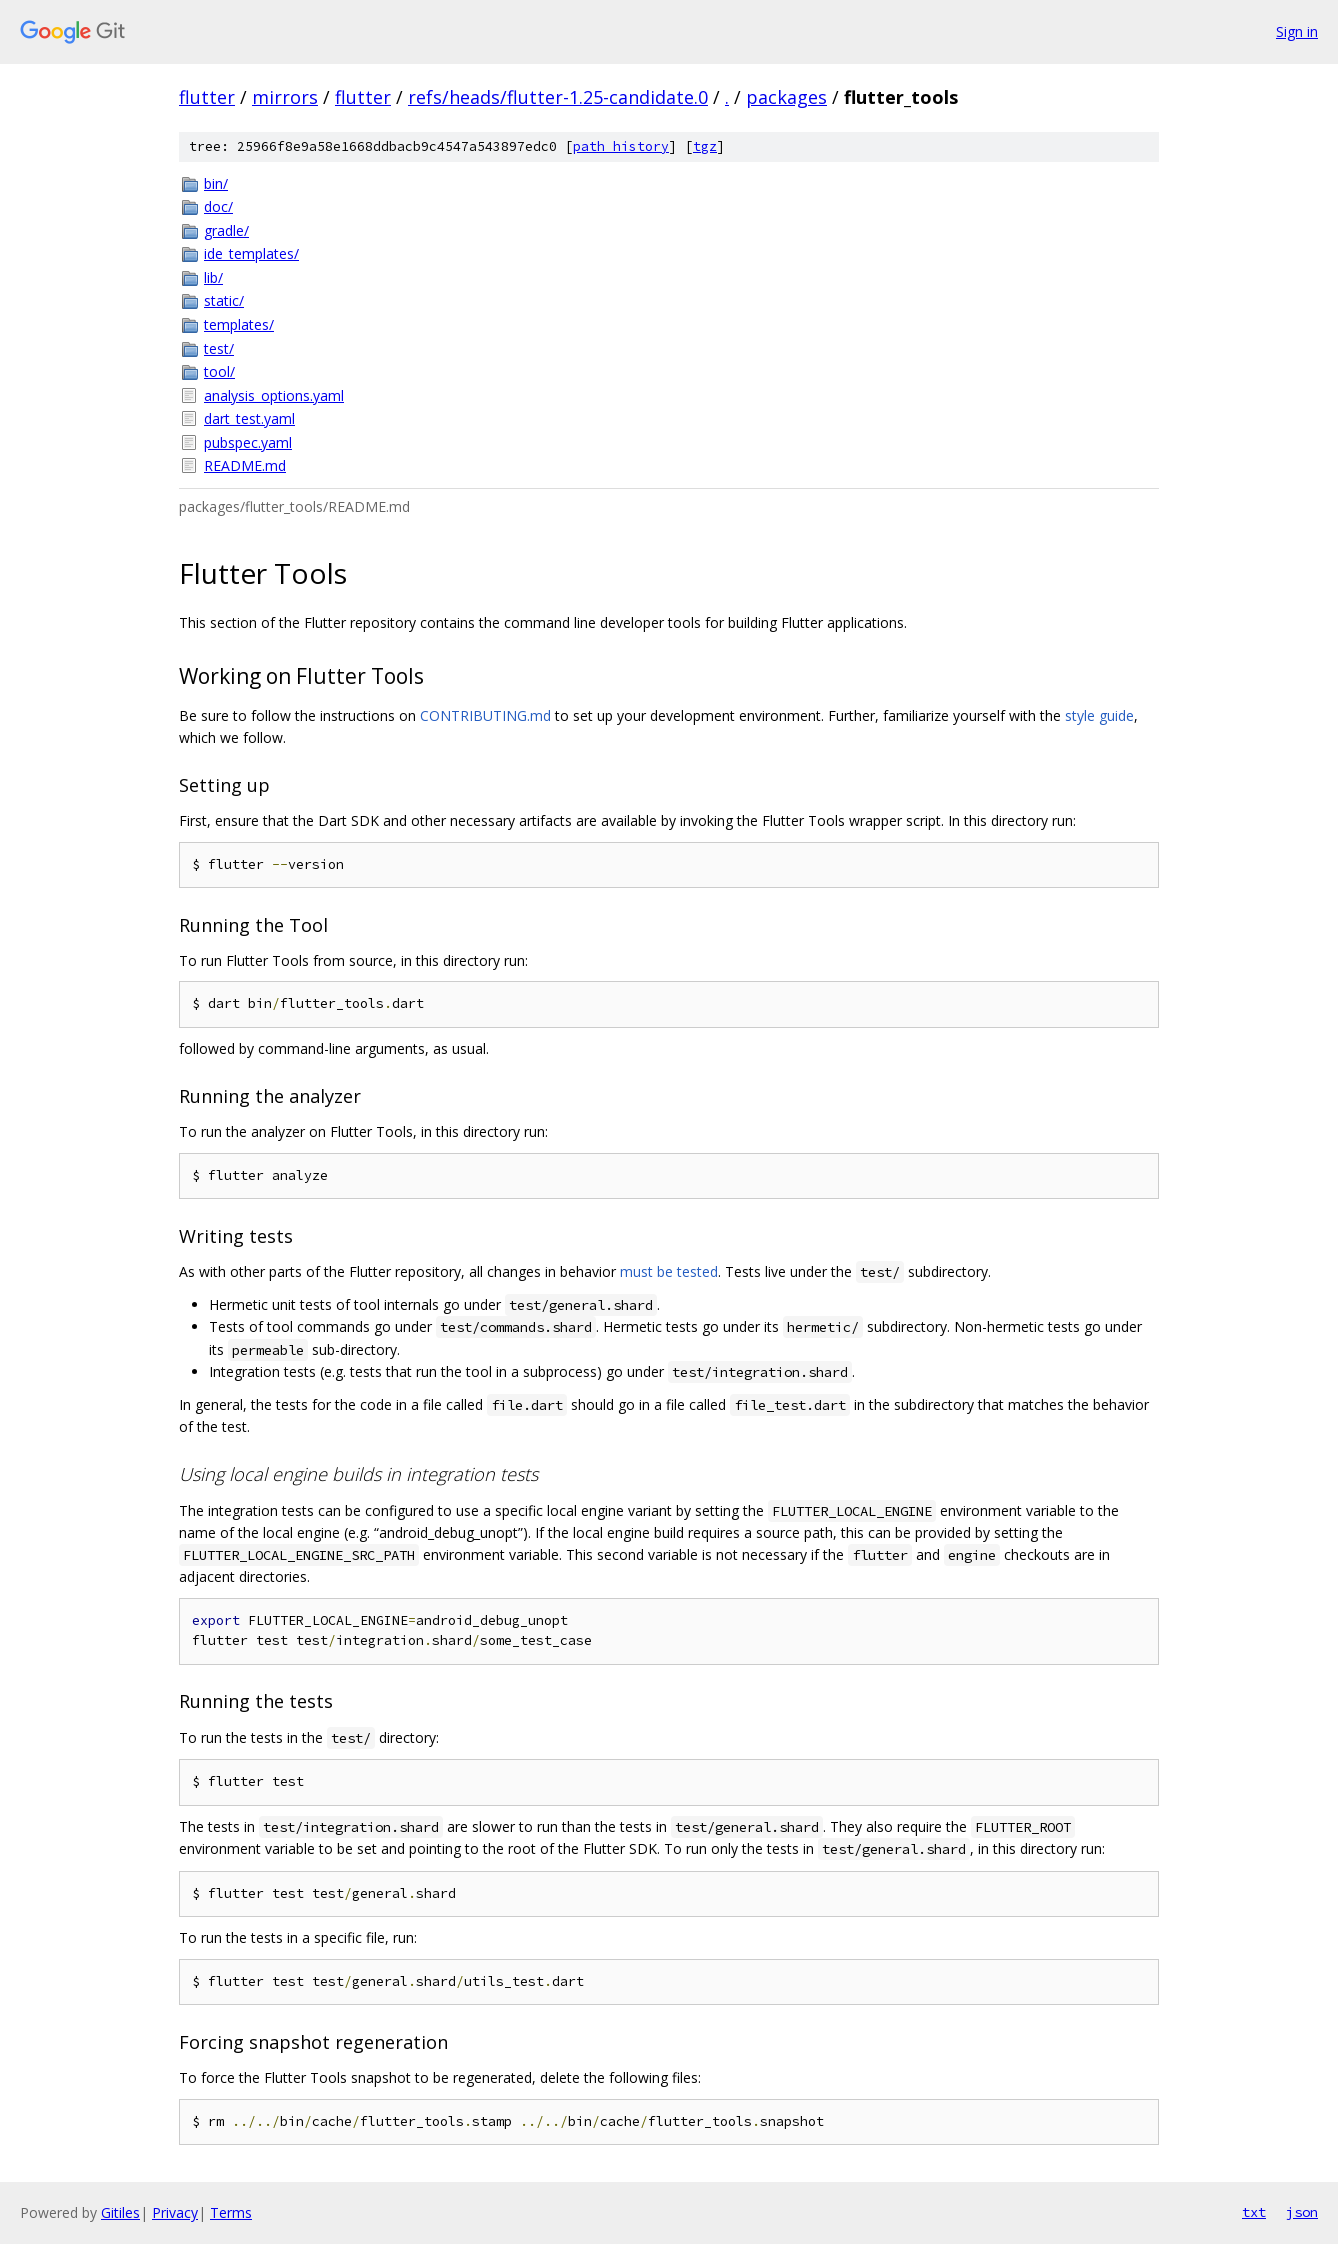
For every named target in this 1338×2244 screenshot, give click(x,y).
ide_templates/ (251, 253)
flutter (207, 97)
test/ (219, 348)
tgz (705, 146)
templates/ (239, 324)
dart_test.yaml (249, 418)
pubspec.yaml (248, 442)
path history (621, 146)
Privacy (175, 2212)
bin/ (216, 183)
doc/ (218, 206)
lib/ (213, 277)
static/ (224, 300)
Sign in (1297, 31)
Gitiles (120, 2212)
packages (786, 97)
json (1302, 2212)
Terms (231, 2212)
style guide (1099, 715)
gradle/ (226, 230)
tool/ (219, 371)
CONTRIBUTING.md (485, 715)
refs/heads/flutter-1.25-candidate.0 (558, 97)
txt (1254, 2212)
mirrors (285, 97)
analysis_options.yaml (274, 395)
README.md (245, 465)
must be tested (669, 1271)
